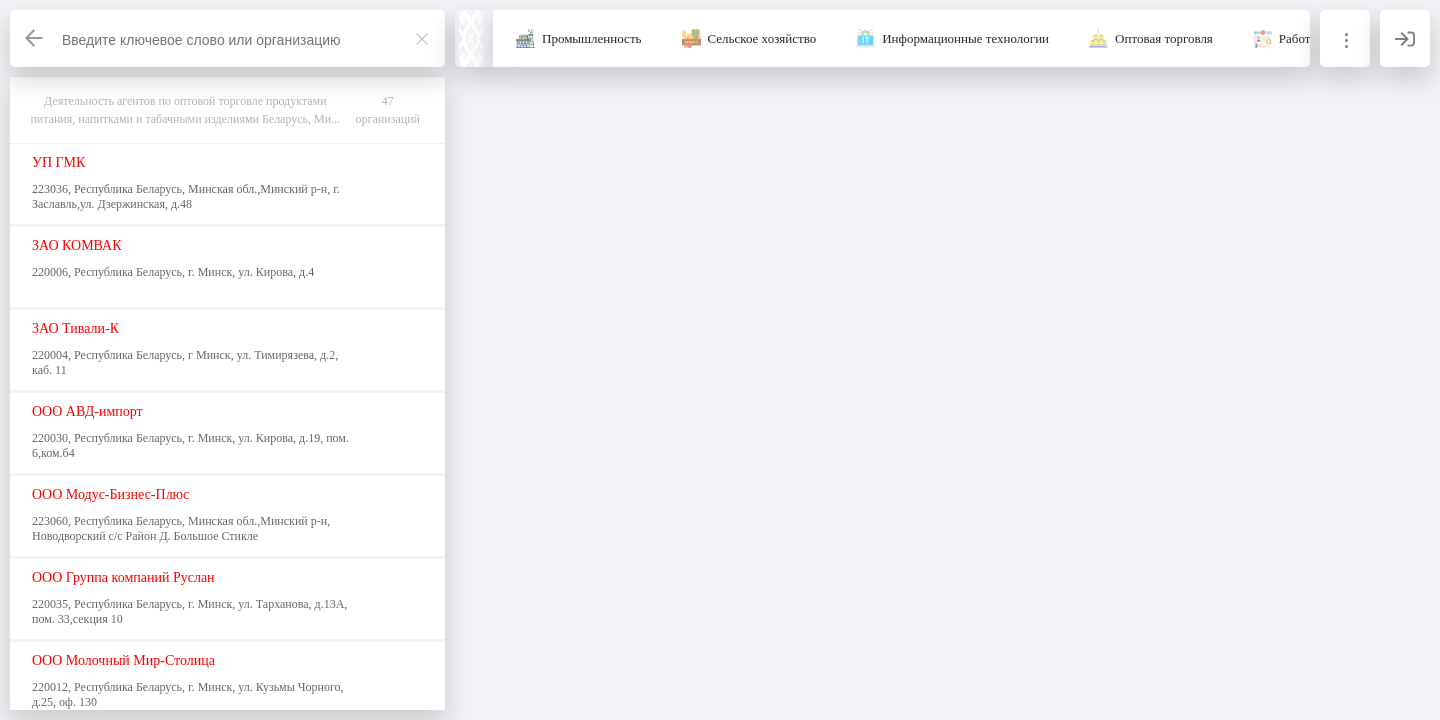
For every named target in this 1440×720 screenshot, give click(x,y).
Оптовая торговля (1164, 38)
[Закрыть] (422, 39)
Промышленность (592, 38)
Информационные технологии (965, 38)
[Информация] (1345, 38)
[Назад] (35, 38)
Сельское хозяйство (762, 38)
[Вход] (1405, 38)
